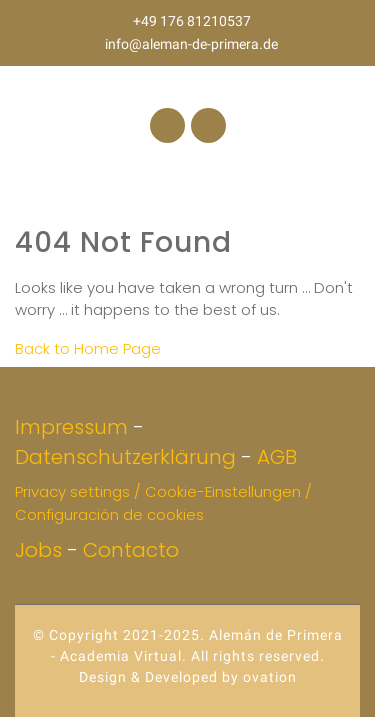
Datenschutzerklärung (125, 457)
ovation (268, 677)
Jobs (38, 550)
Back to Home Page (88, 348)
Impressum (71, 427)
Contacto (131, 550)
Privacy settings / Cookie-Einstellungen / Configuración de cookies (163, 503)
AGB (277, 457)
